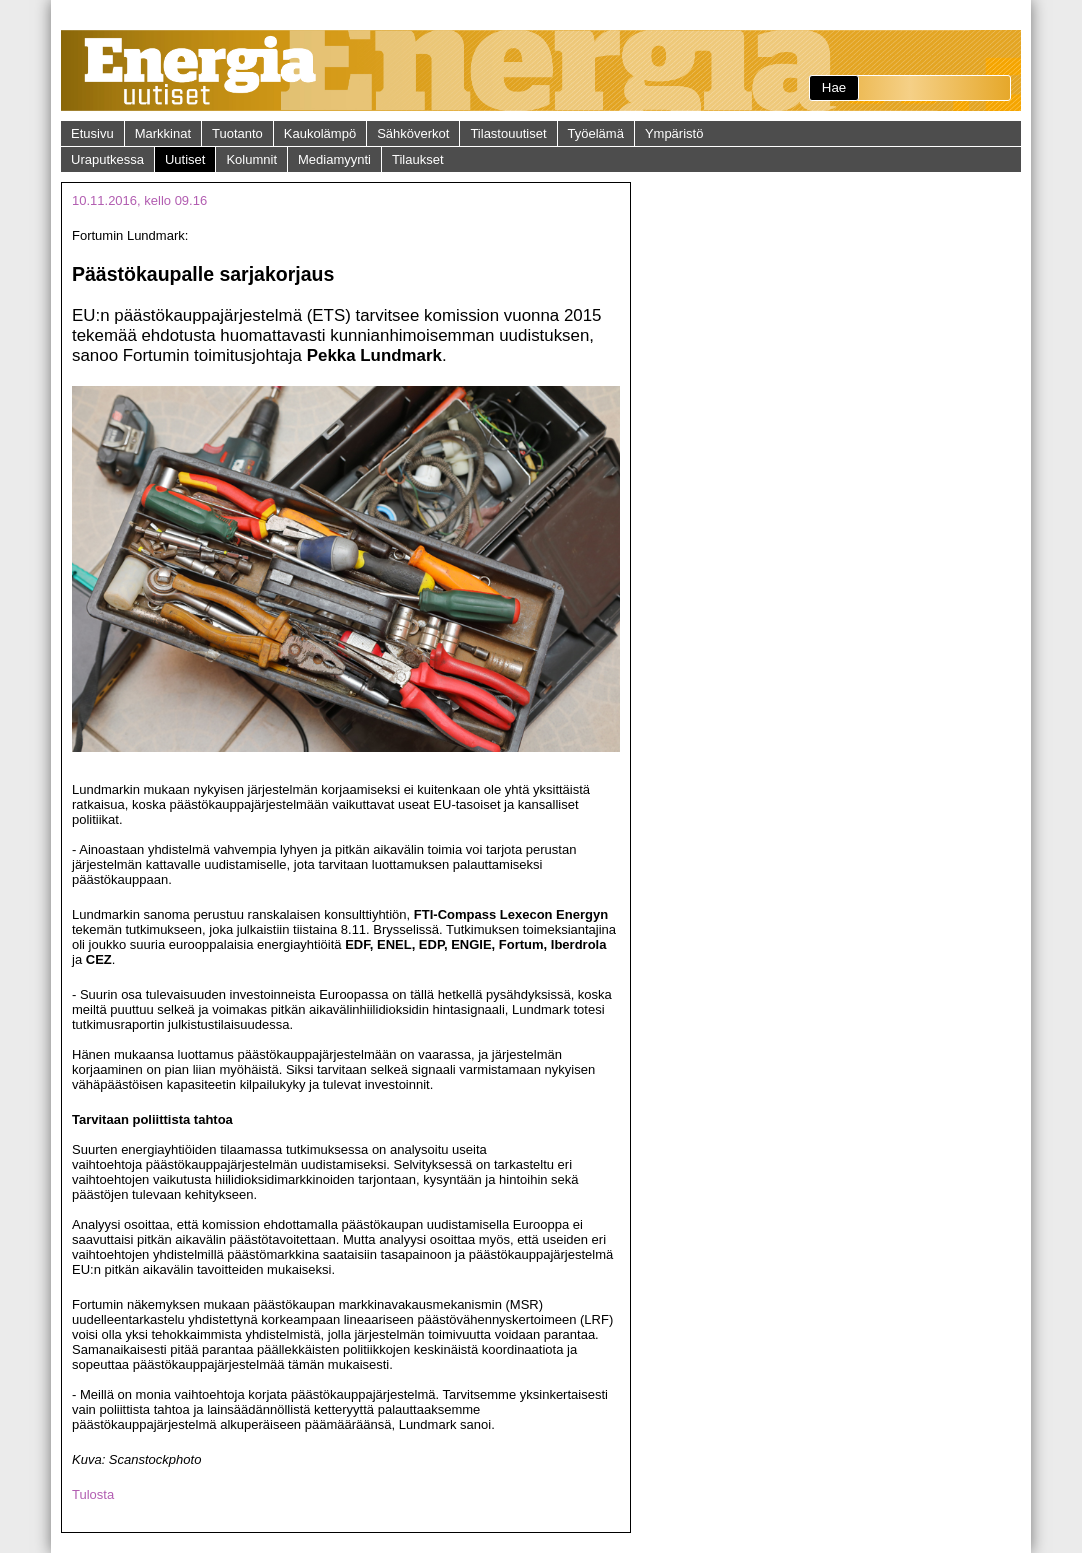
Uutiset (185, 159)
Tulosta (93, 1494)
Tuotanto (237, 133)
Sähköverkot (413, 133)
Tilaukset (418, 159)
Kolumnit (251, 159)
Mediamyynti (334, 159)
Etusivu (92, 133)
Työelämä (596, 133)
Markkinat (163, 133)
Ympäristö (674, 133)
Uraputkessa (107, 159)
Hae (834, 87)
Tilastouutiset (508, 133)
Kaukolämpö (320, 133)
